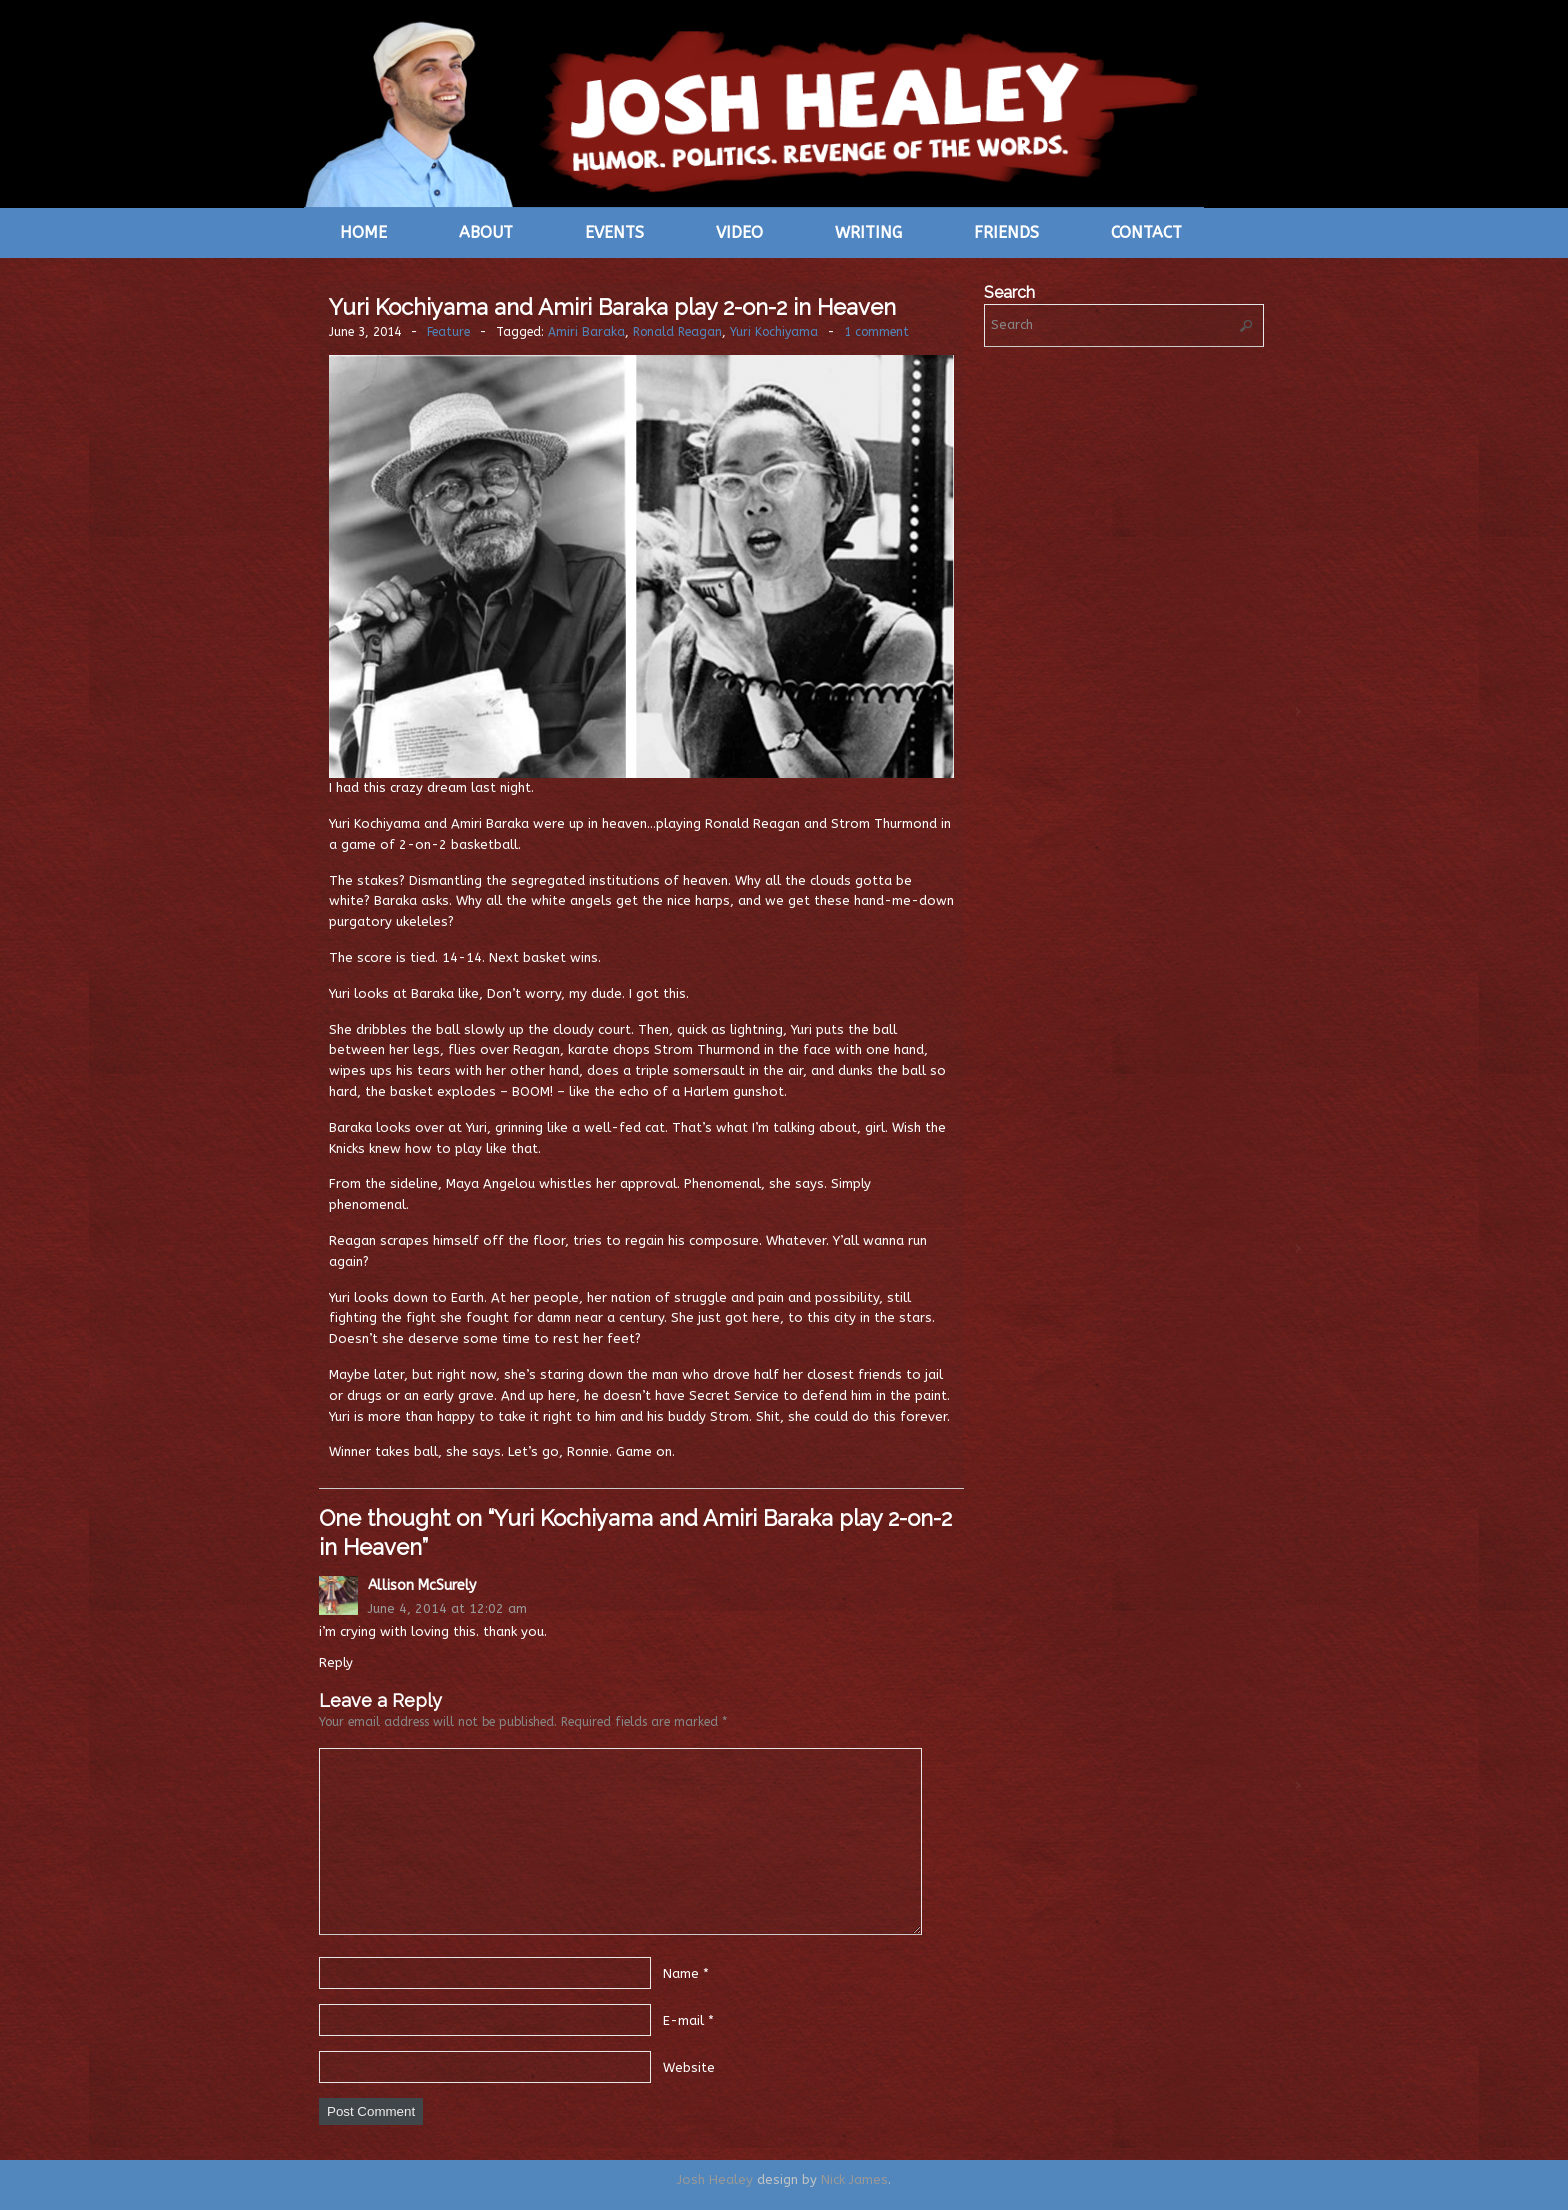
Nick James (854, 2179)
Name (681, 1972)
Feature (448, 332)
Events (614, 232)
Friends (1006, 232)
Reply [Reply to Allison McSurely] (336, 1662)
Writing (868, 232)
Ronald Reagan (677, 332)
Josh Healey (715, 2179)
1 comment (876, 332)
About (486, 232)
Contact (1146, 232)
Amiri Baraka (586, 332)
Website (689, 2066)
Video (739, 232)
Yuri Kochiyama (774, 332)
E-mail (683, 2019)
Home (363, 232)
